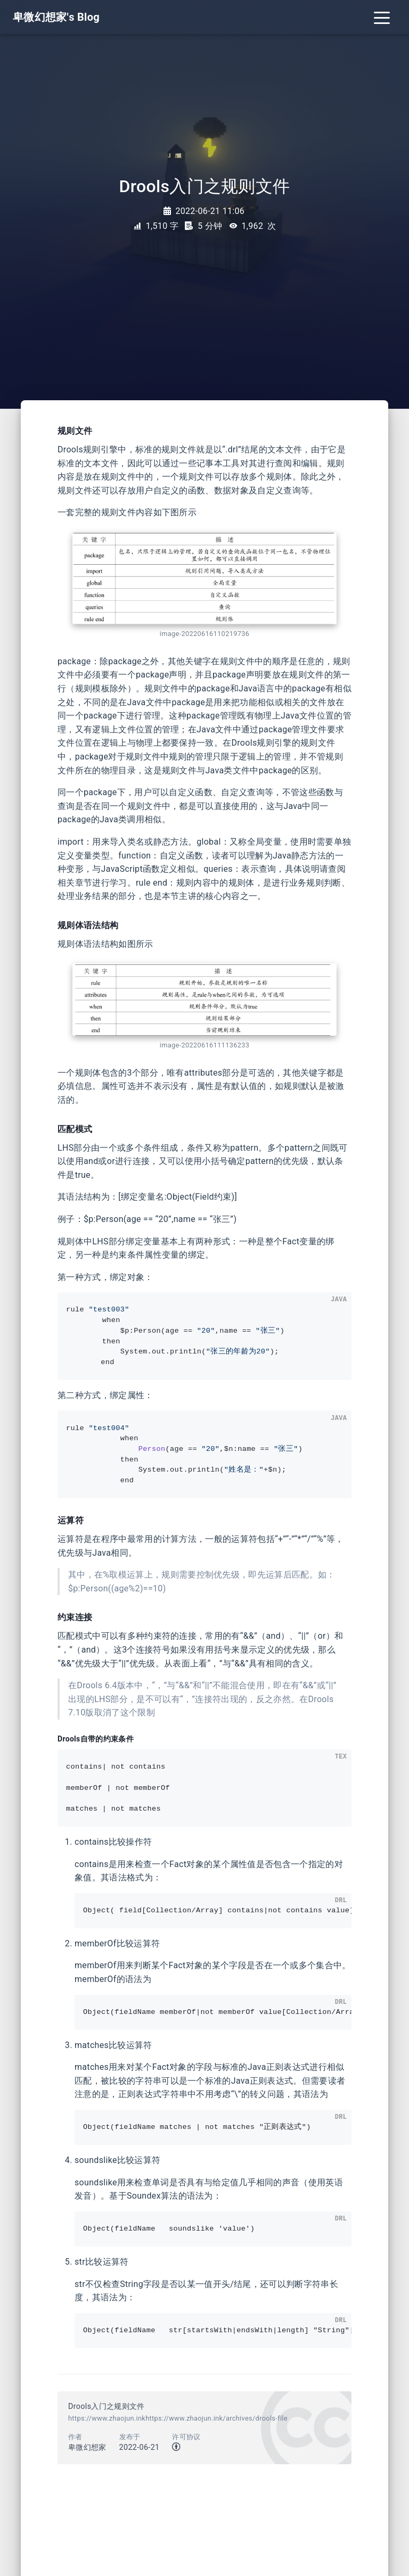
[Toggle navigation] (381, 17)
